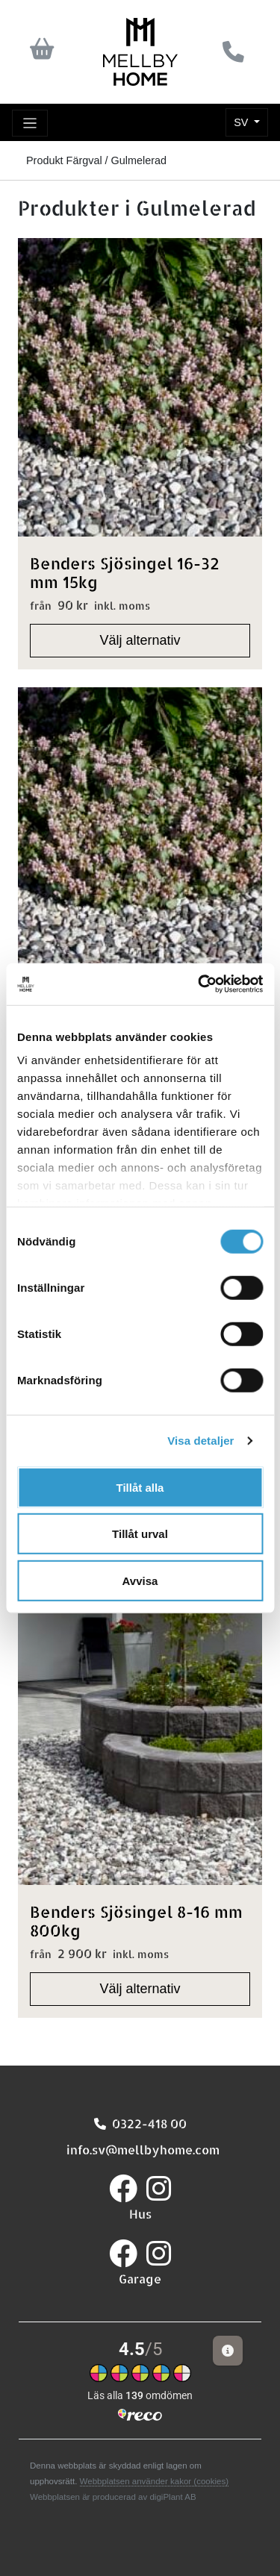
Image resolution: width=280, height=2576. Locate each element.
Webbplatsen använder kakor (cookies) (154, 2481)
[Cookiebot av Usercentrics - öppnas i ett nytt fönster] (199, 984)
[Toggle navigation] (30, 123)
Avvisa (140, 1580)
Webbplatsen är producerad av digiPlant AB (113, 2496)
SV (242, 122)
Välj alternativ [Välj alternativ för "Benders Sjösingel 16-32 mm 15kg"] (139, 640)
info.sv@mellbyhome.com (140, 2149)
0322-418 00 (140, 2123)
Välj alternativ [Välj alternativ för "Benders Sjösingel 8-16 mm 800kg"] (139, 1988)
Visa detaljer (200, 1440)
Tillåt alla (140, 1487)
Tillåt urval (140, 1534)
